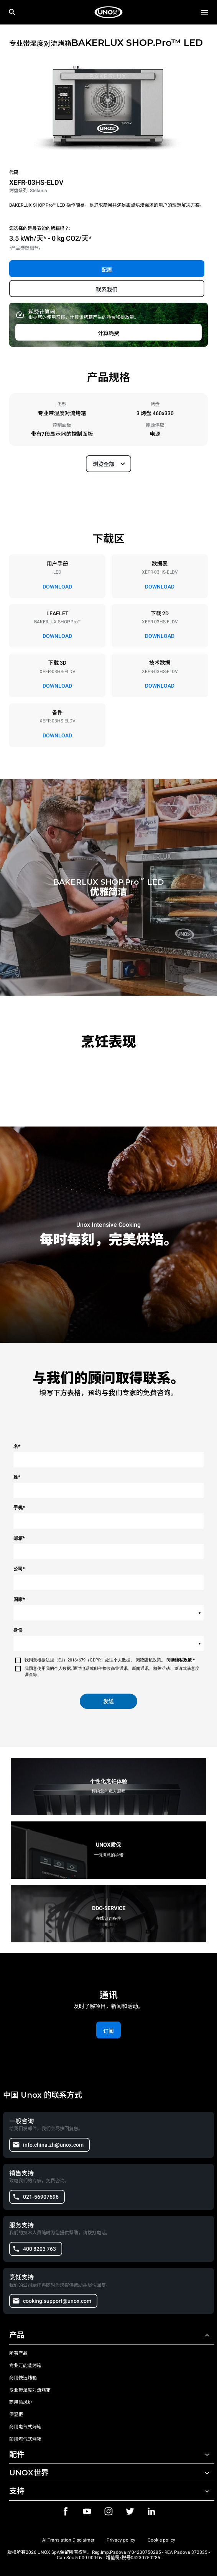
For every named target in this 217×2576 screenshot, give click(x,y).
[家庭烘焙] (108, 12)
